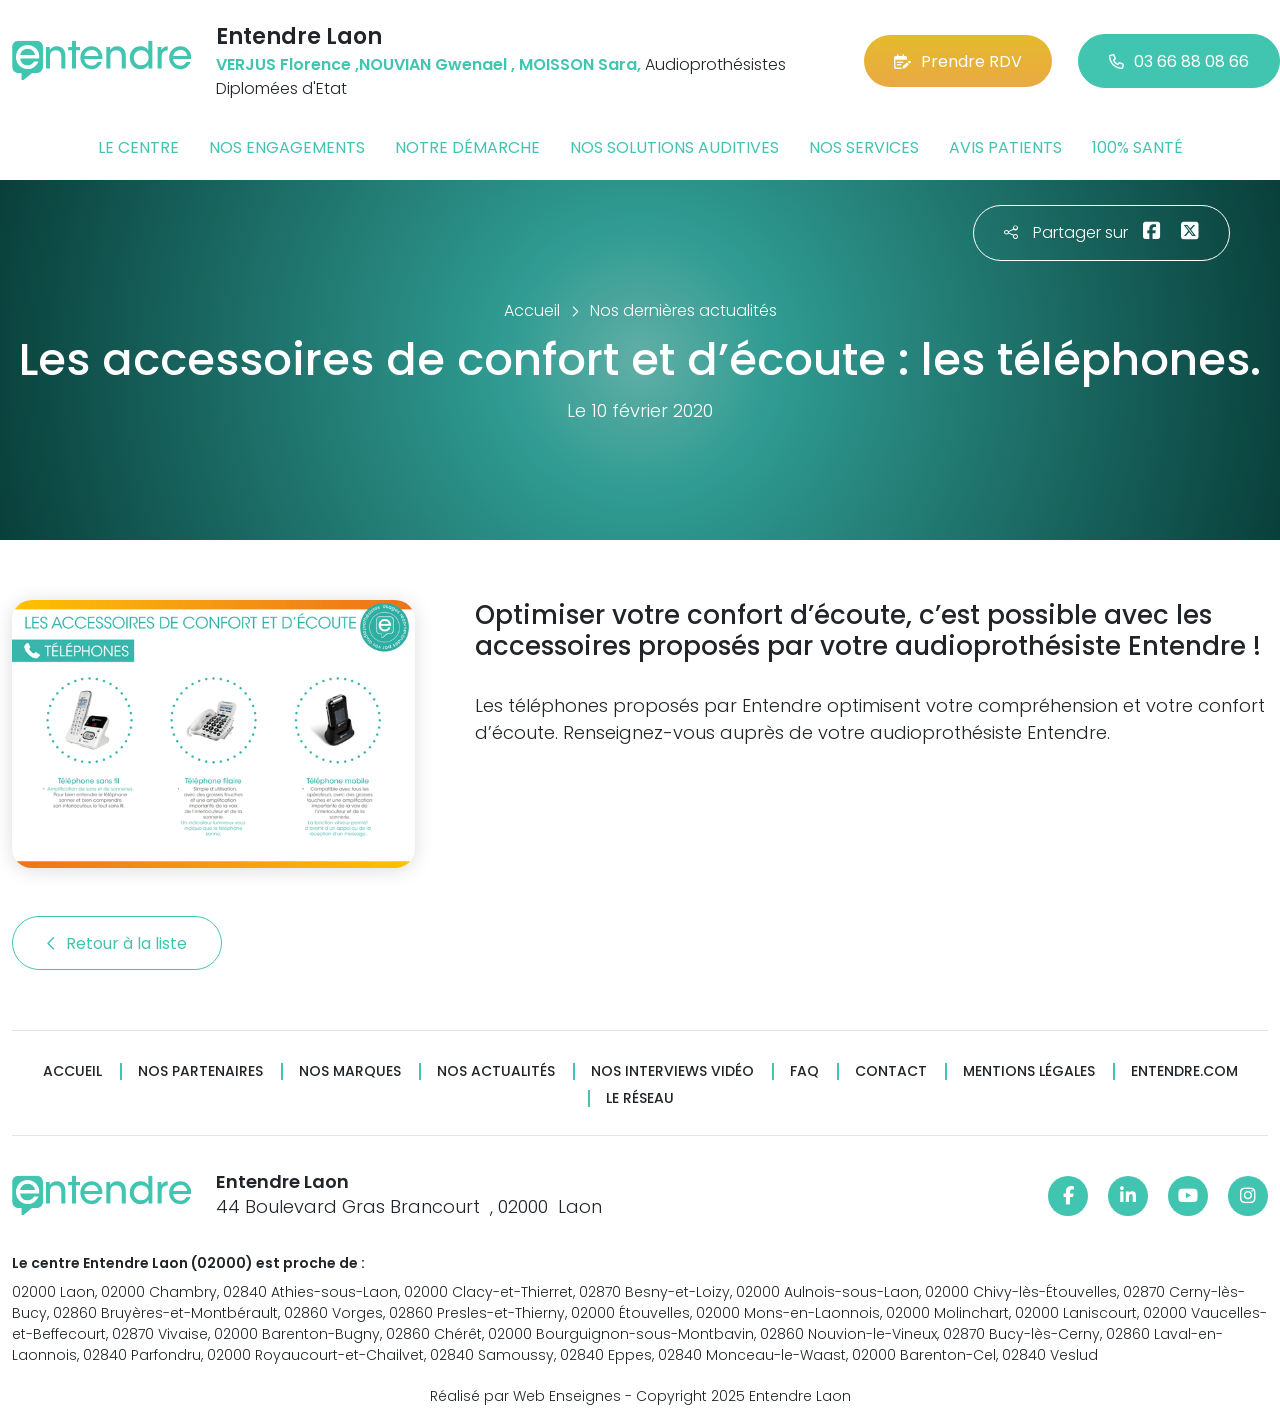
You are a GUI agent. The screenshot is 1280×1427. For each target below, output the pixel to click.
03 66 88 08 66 (1179, 61)
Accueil (72, 1071)
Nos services (864, 147)
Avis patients (1005, 147)
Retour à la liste (117, 943)
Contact (891, 1071)
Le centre (138, 147)
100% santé (1137, 147)
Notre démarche (467, 147)
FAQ (804, 1071)
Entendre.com (1184, 1071)
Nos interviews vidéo (672, 1071)
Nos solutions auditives (674, 147)
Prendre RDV (958, 61)
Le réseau (640, 1098)
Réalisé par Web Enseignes (525, 1396)
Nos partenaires (200, 1071)
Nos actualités (496, 1071)
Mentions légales (1029, 1071)
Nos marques (350, 1071)
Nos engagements (287, 147)
